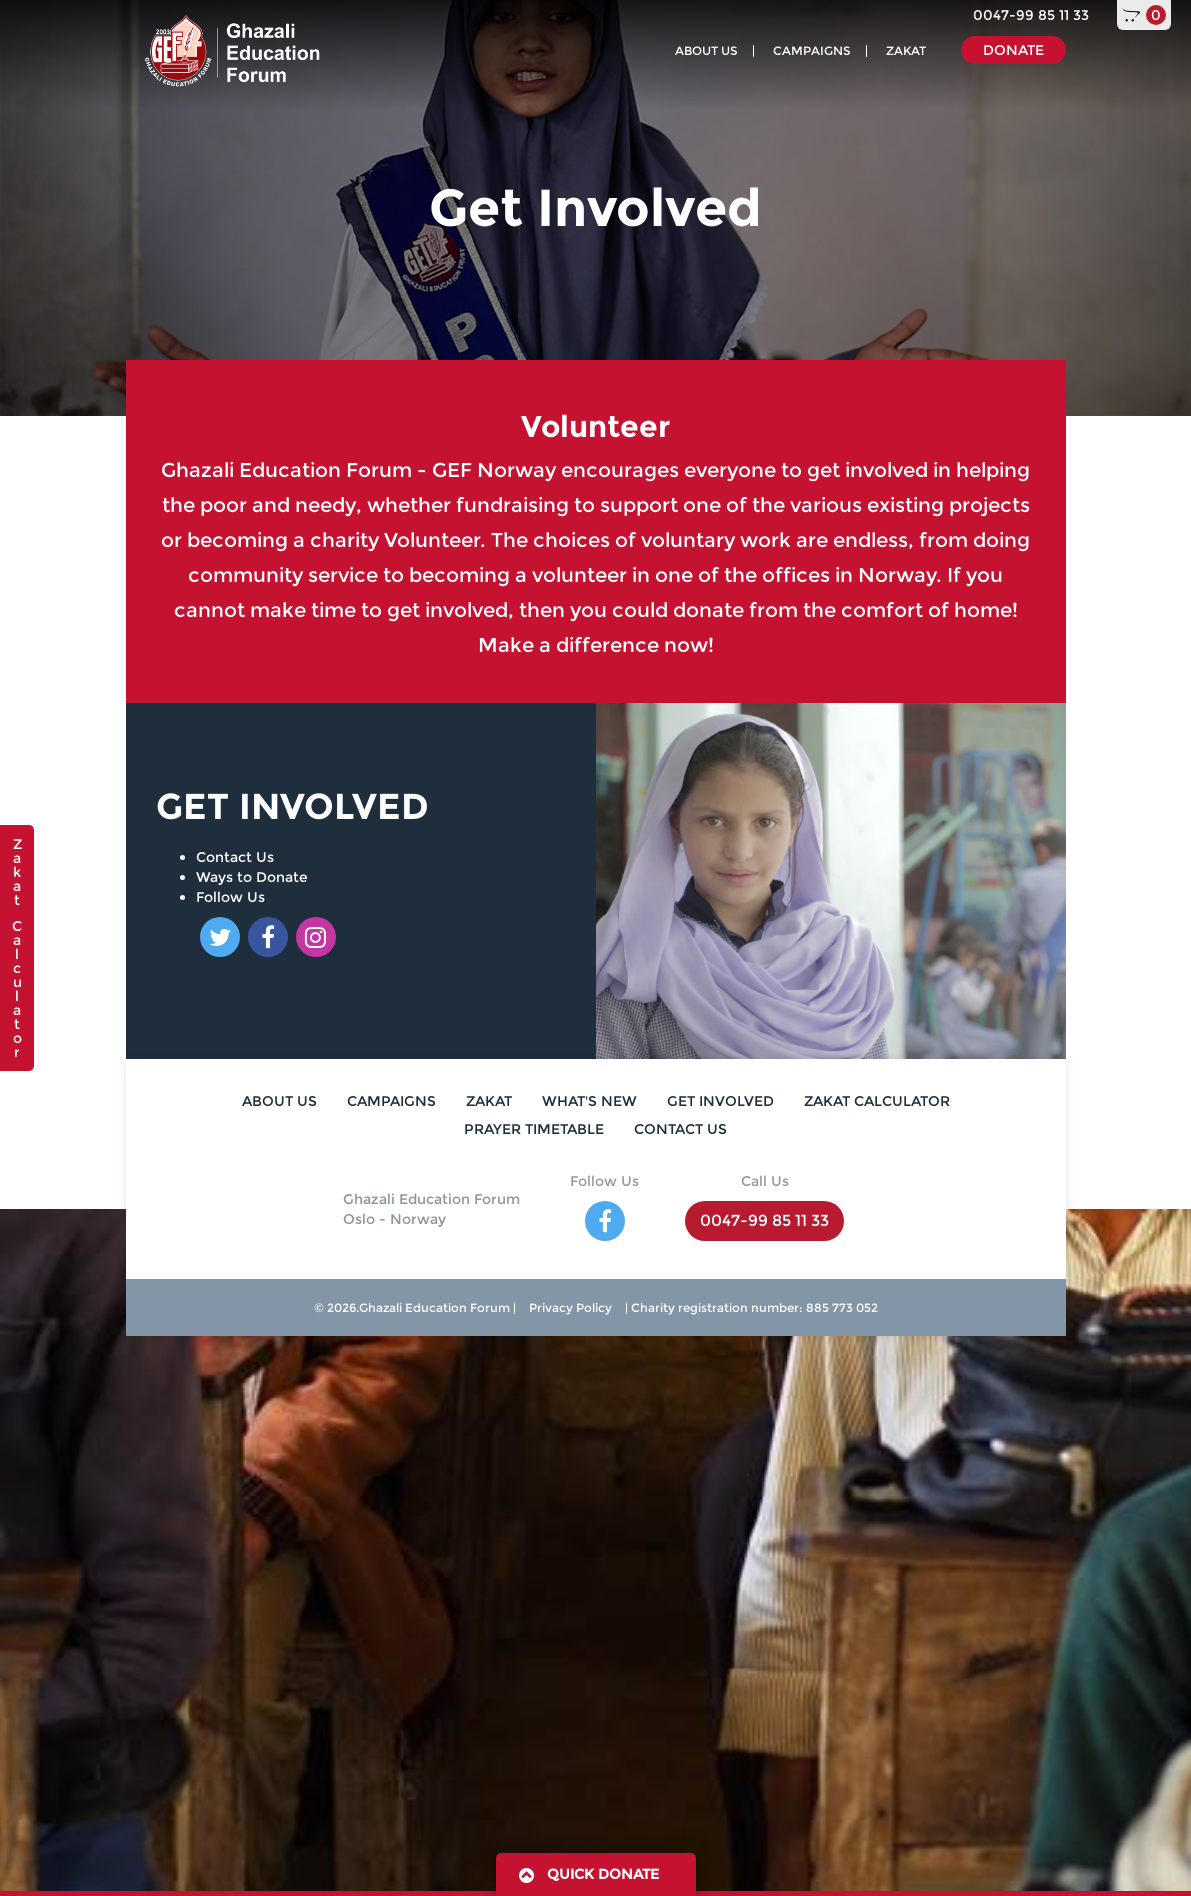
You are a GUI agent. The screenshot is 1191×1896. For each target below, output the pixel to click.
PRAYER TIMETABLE (534, 1129)
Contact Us (235, 857)
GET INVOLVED (720, 1101)
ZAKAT (906, 51)
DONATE (1013, 50)
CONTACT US (680, 1129)
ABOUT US (706, 51)
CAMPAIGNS (812, 51)
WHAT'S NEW (589, 1101)
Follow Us (230, 897)
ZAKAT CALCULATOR (877, 1101)
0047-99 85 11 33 (1031, 15)
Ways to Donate (252, 877)
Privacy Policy (570, 1307)
